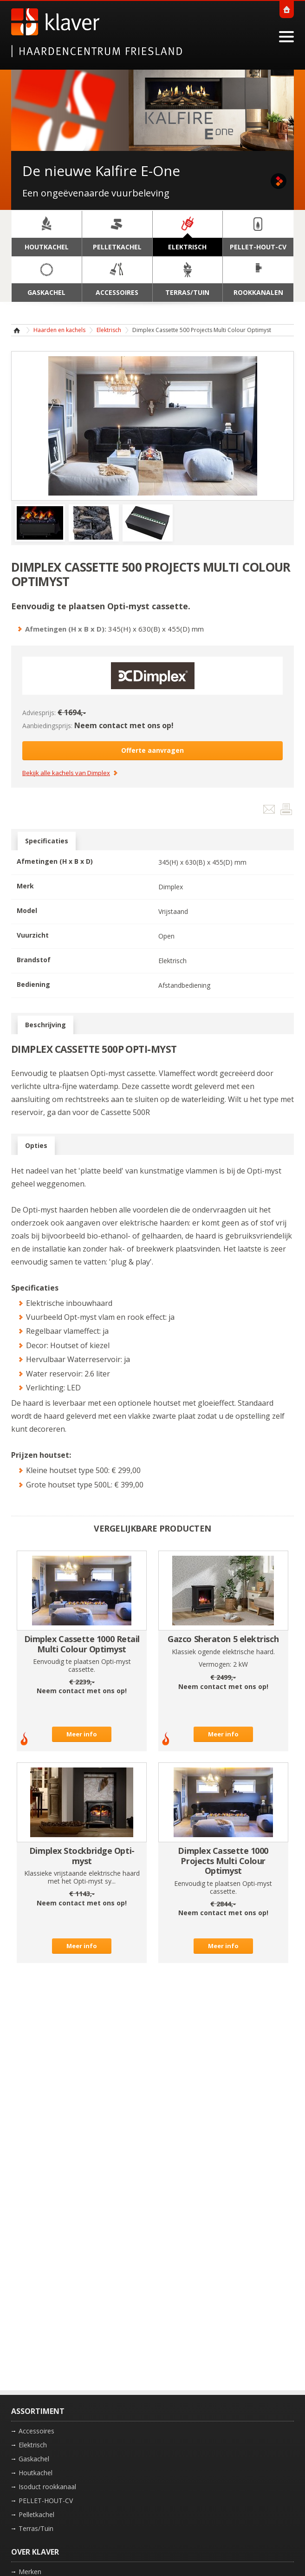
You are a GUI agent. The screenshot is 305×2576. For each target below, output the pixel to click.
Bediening (33, 984)
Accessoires (36, 2430)
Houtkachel (35, 2472)
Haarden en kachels (59, 330)
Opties (36, 1145)
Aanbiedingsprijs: (47, 725)
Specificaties (46, 841)
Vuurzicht (33, 935)
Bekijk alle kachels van (66, 773)
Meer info (81, 1734)
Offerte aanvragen (152, 750)
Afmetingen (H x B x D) (55, 861)
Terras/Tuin (36, 2528)
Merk (25, 885)
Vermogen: (215, 1664)
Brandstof (34, 959)
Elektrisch (109, 330)
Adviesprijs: (39, 712)
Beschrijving (45, 1025)
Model (27, 910)
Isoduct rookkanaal (47, 2486)
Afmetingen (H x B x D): (65, 628)
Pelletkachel (36, 2514)
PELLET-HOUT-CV (46, 2500)
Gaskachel (34, 2458)
